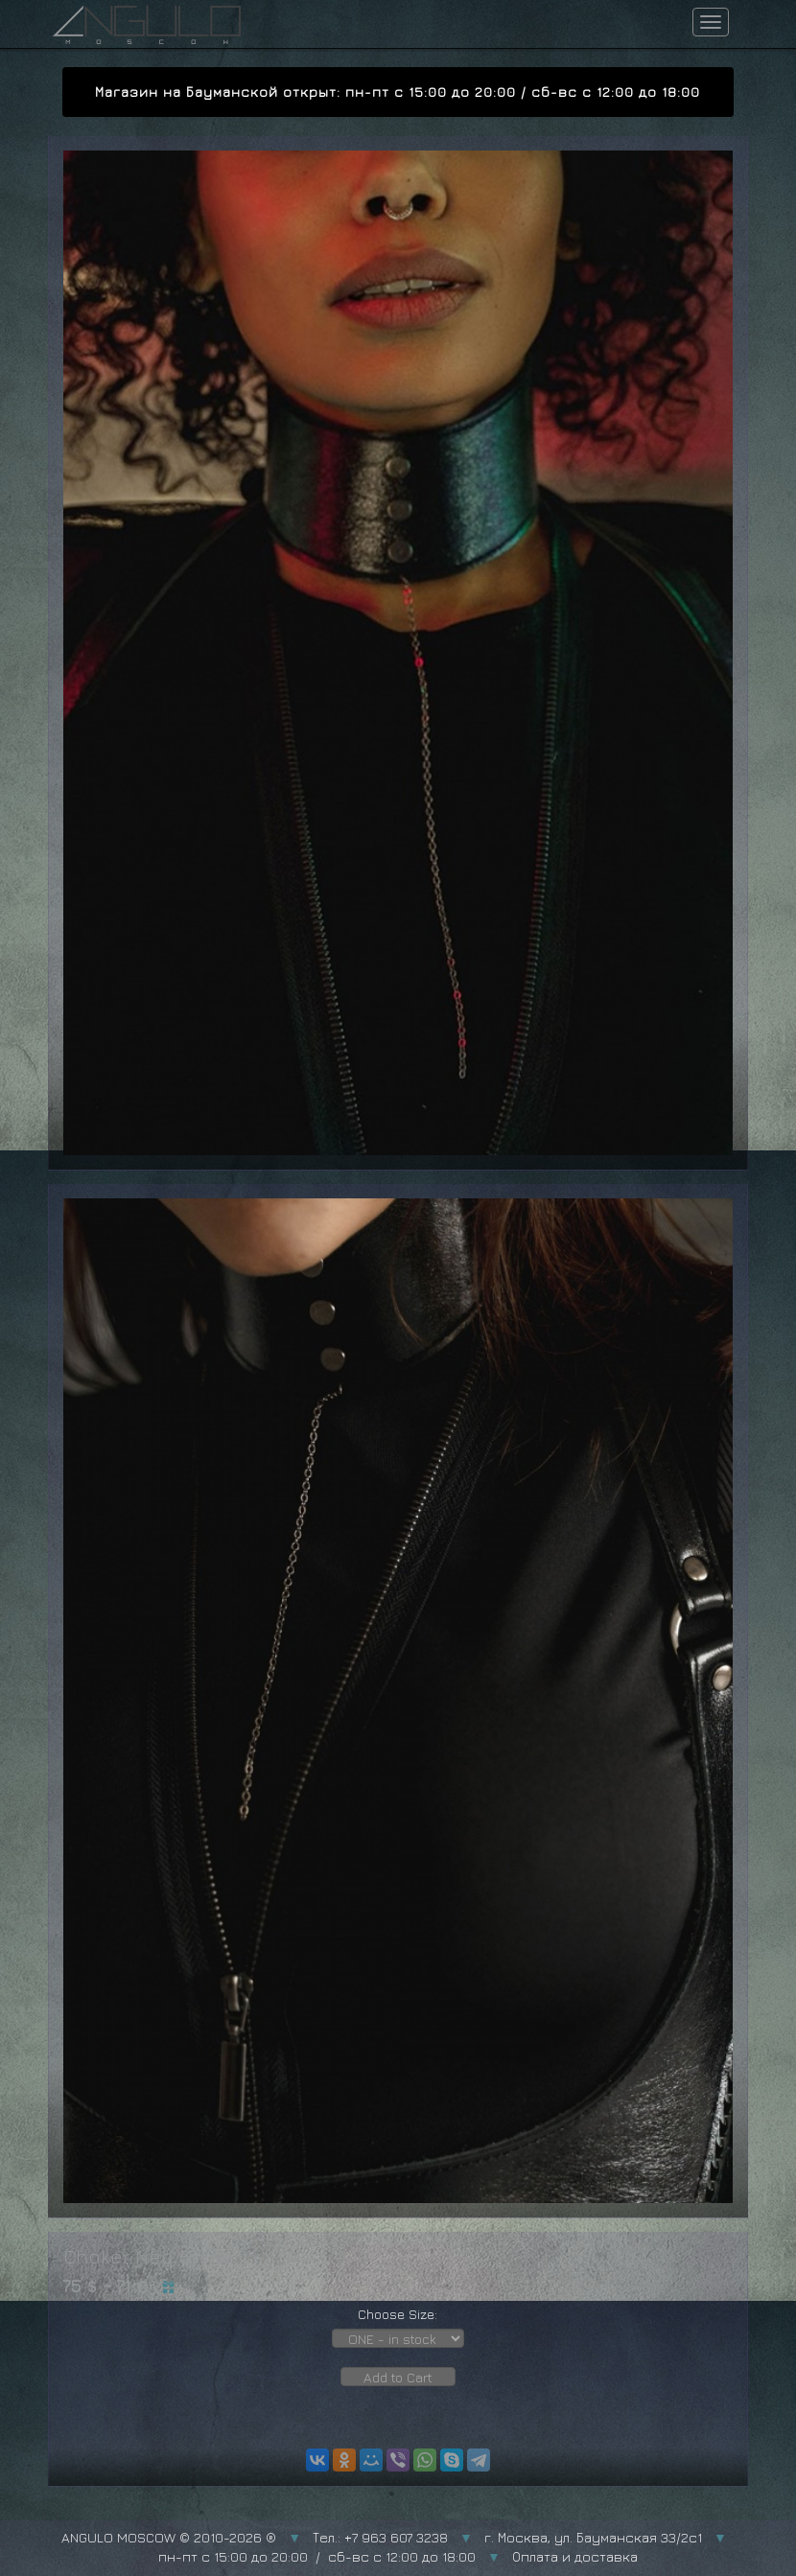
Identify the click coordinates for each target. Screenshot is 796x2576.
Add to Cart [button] (398, 2377)
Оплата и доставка (575, 2556)
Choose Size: (397, 2314)
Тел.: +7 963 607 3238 (380, 2537)
